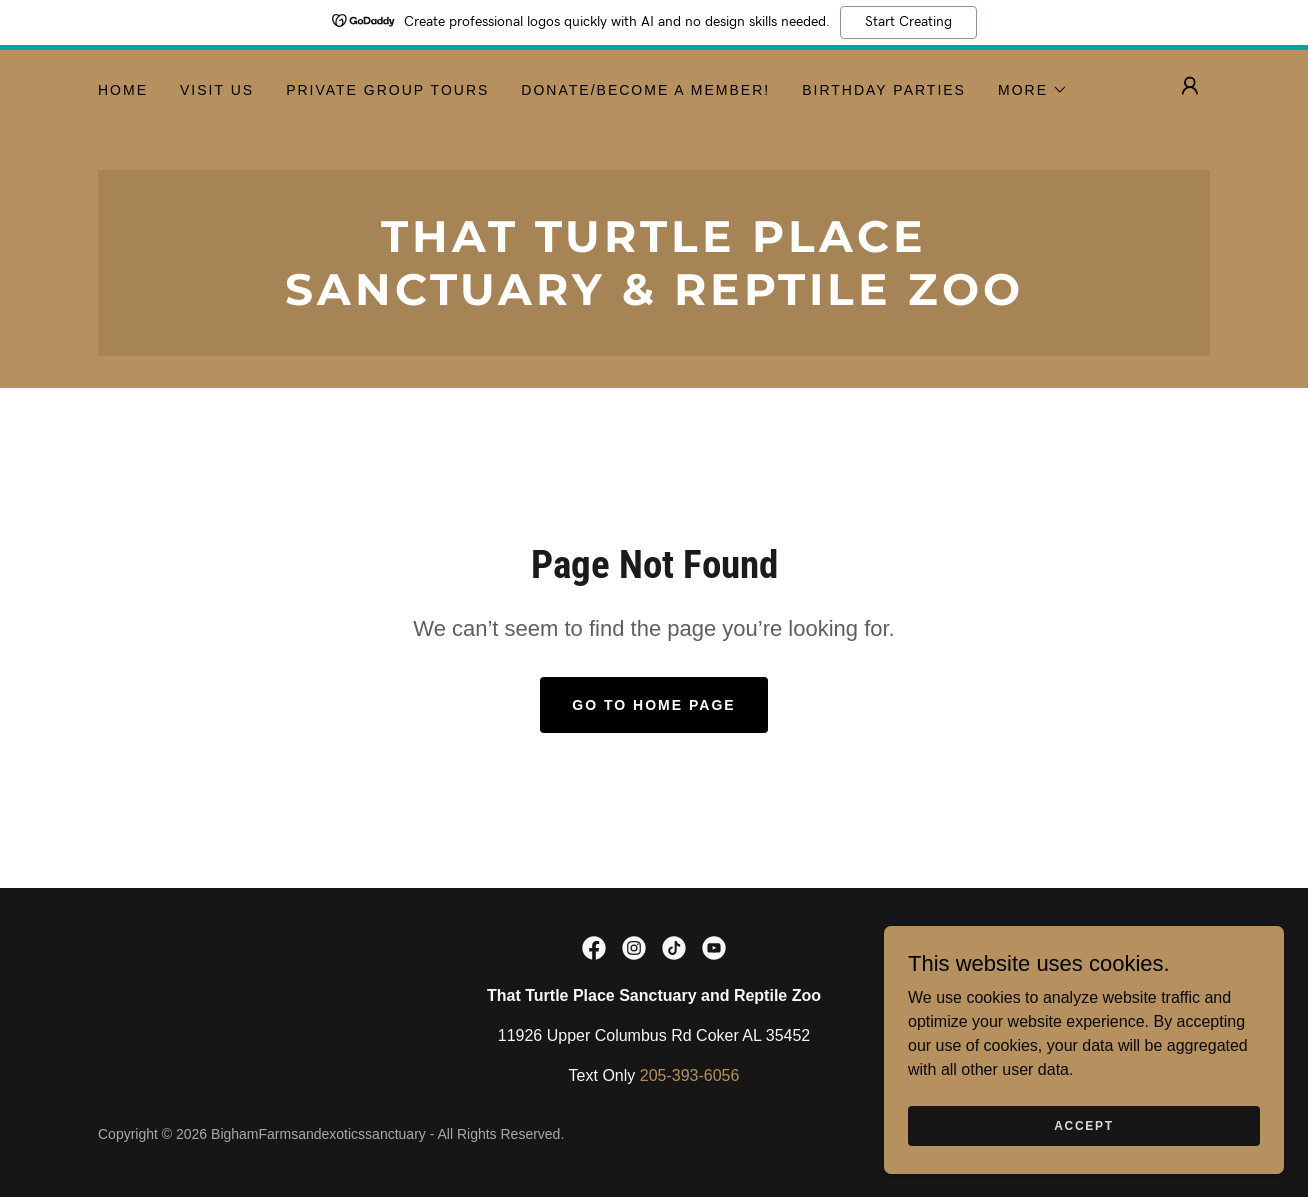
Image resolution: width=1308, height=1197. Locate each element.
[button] (1033, 90)
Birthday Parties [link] (884, 90)
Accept (1084, 1125)
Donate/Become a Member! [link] (645, 90)
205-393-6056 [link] (690, 1075)
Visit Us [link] (217, 90)
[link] (654, 299)
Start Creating (908, 22)
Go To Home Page (653, 705)
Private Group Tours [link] (387, 90)
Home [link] (123, 90)
